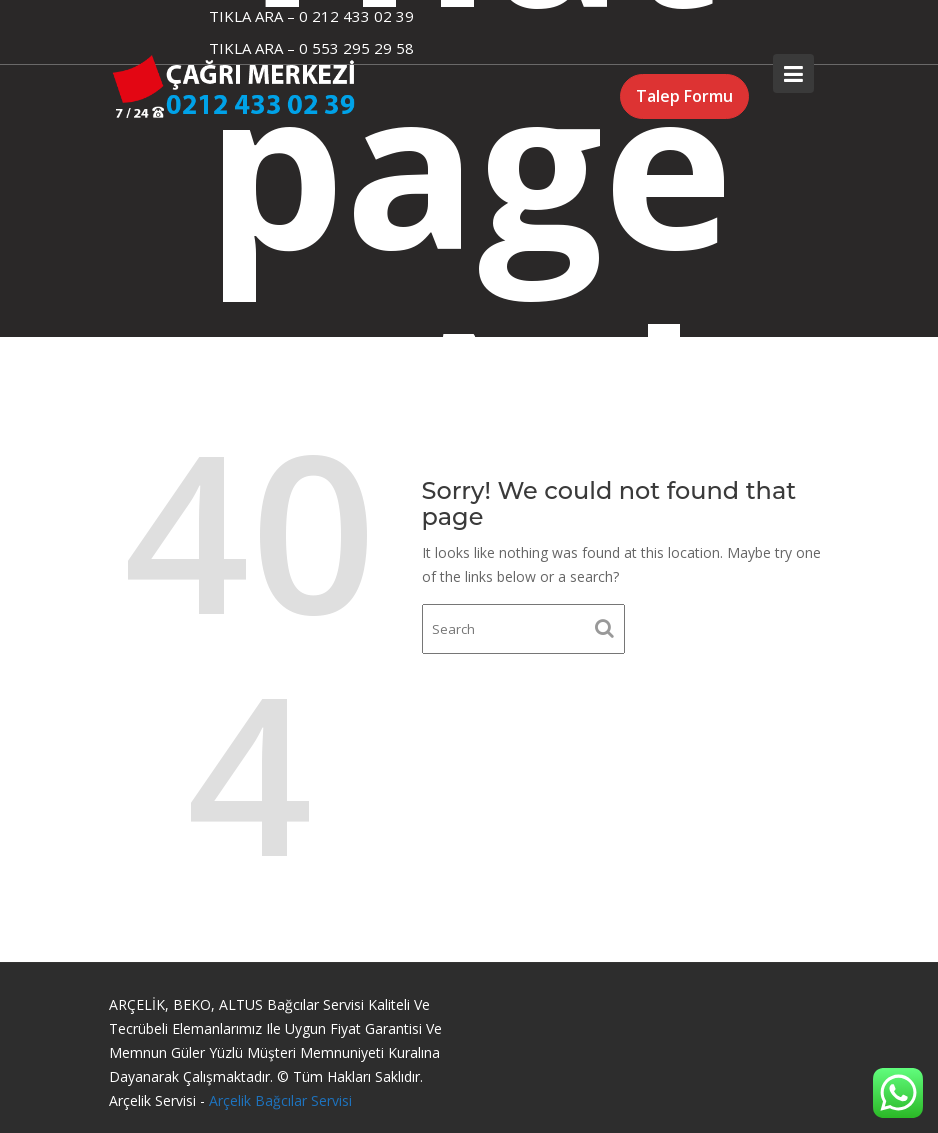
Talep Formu (684, 96)
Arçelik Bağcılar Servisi (280, 1100)
